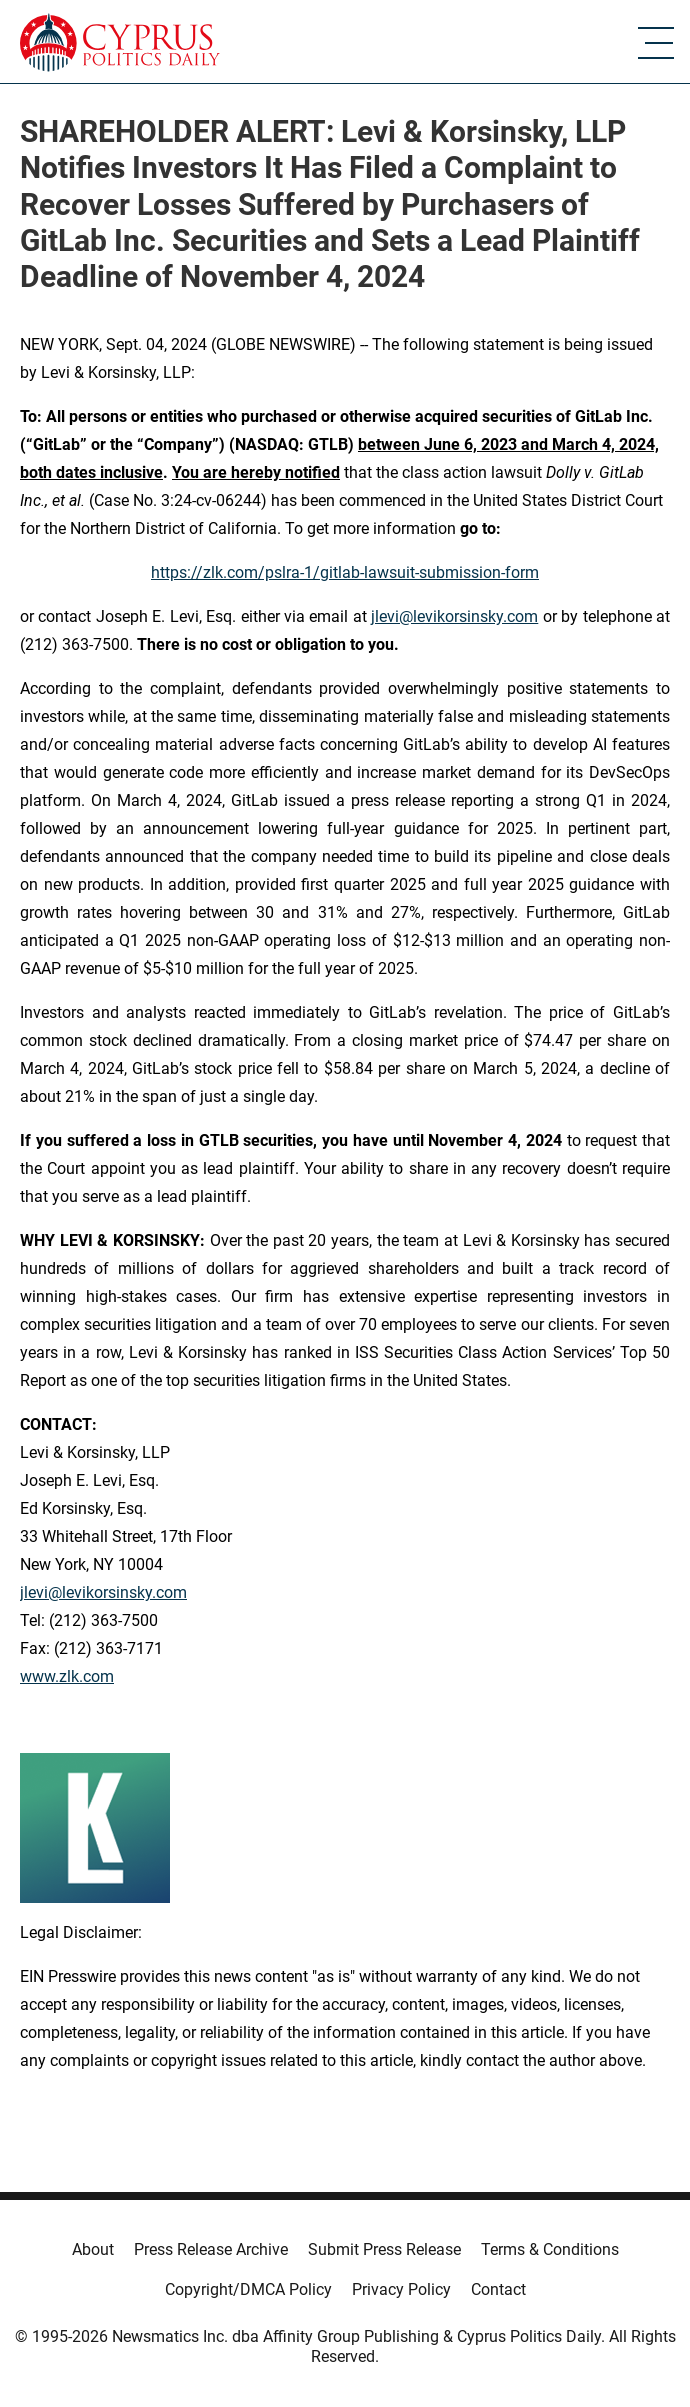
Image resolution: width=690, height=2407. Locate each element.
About (93, 2249)
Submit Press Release (384, 2249)
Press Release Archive (211, 2249)
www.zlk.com (67, 1676)
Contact (498, 2289)
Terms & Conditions (550, 2249)
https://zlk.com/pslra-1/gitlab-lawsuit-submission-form (345, 572)
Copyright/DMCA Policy (248, 2289)
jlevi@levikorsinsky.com (454, 616)
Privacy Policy (401, 2289)
